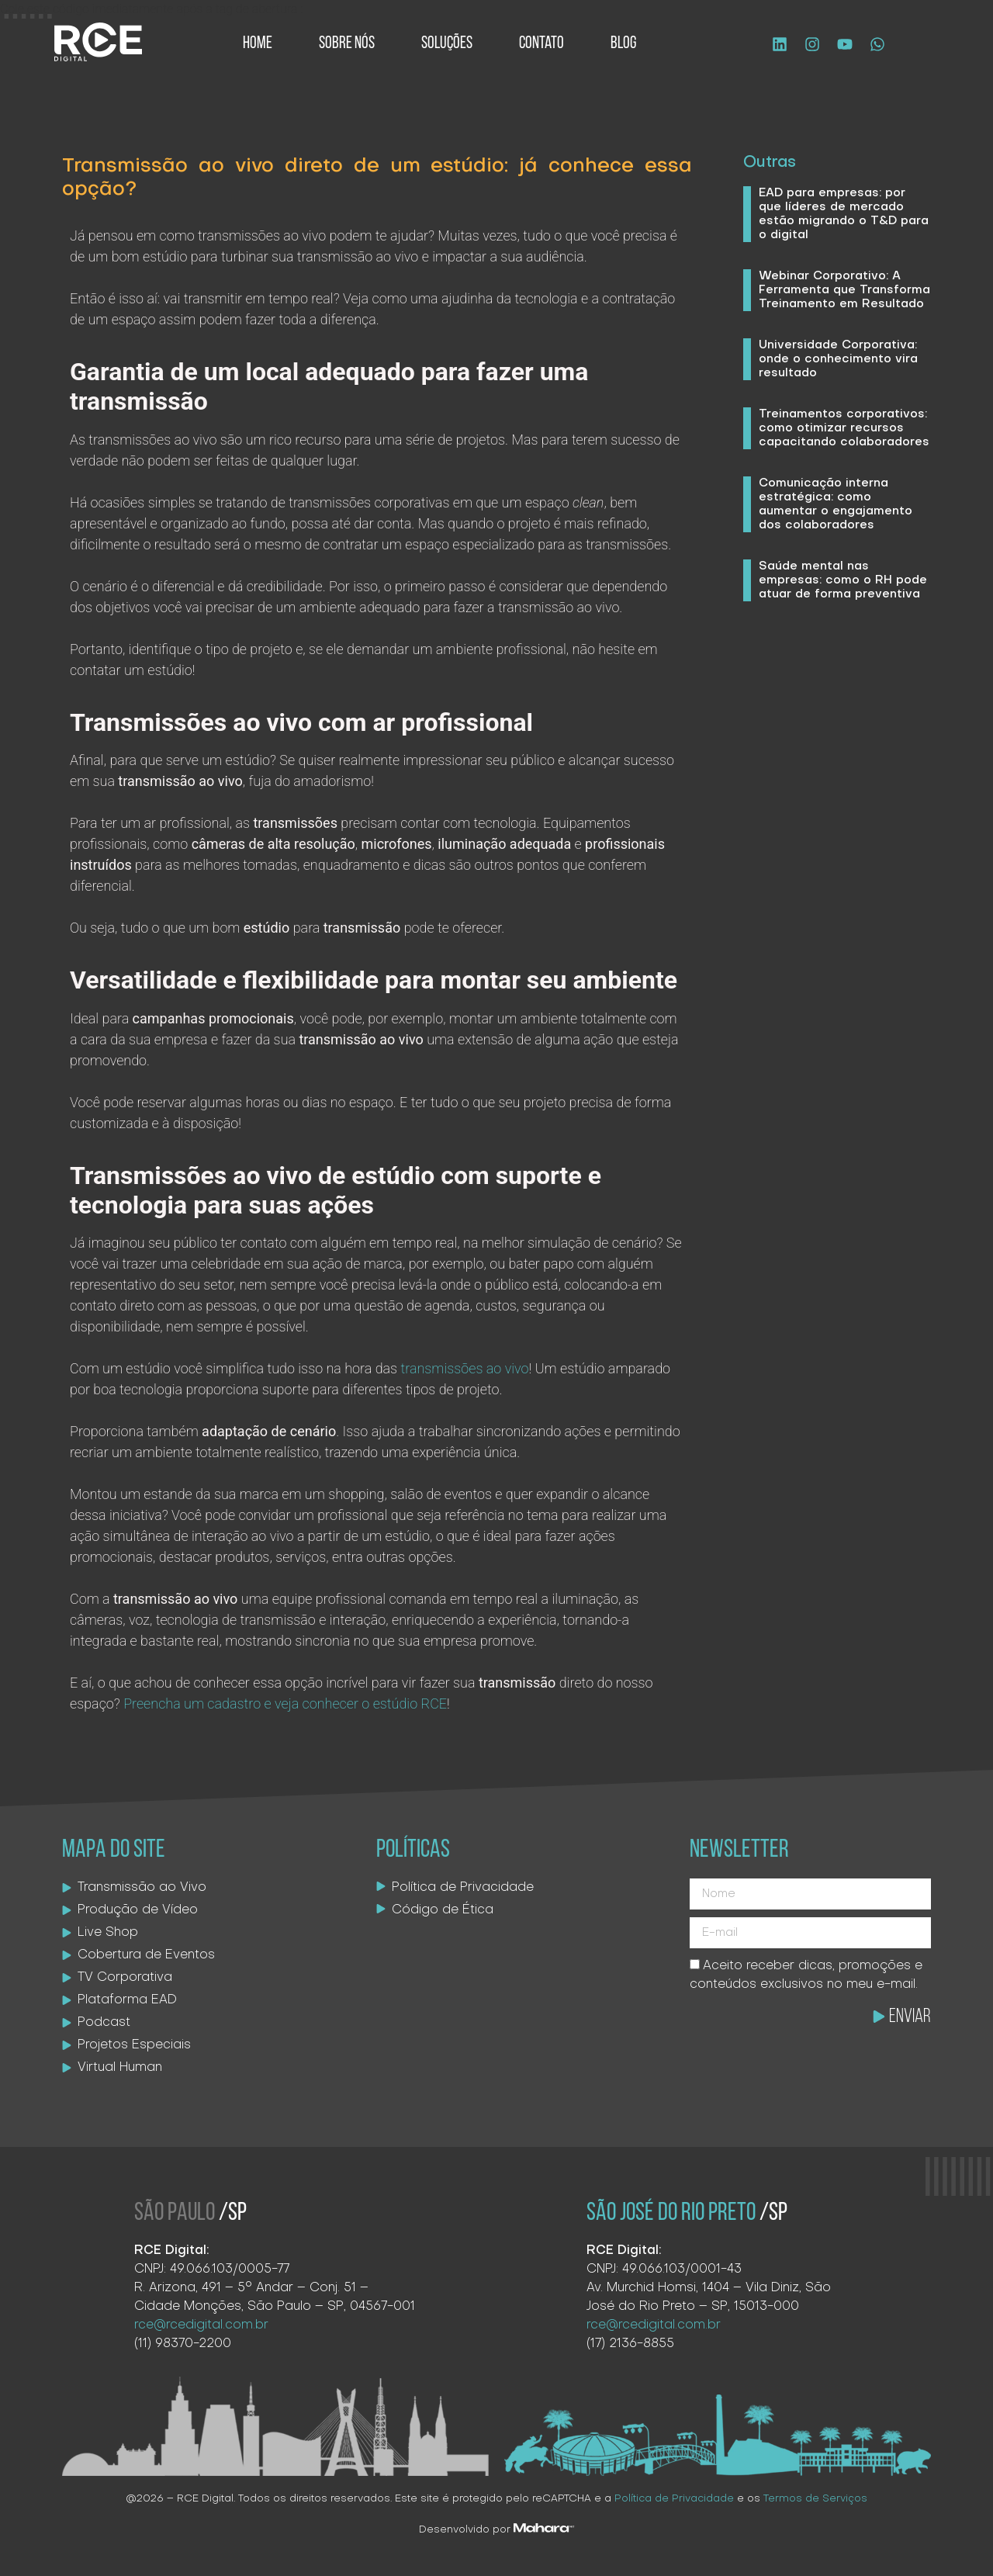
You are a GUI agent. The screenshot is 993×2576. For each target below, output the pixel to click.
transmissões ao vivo (464, 1368)
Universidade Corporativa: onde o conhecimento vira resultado (838, 359)
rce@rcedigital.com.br (201, 2325)
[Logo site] (98, 42)
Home (257, 44)
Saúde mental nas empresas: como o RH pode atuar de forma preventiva (843, 580)
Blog (623, 44)
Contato (541, 44)
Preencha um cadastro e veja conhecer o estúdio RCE (285, 1703)
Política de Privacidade (674, 2499)
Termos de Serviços (815, 2499)
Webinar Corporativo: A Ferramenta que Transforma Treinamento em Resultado (844, 290)
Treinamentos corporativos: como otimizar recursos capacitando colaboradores (844, 428)
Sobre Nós (347, 44)
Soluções (446, 44)
